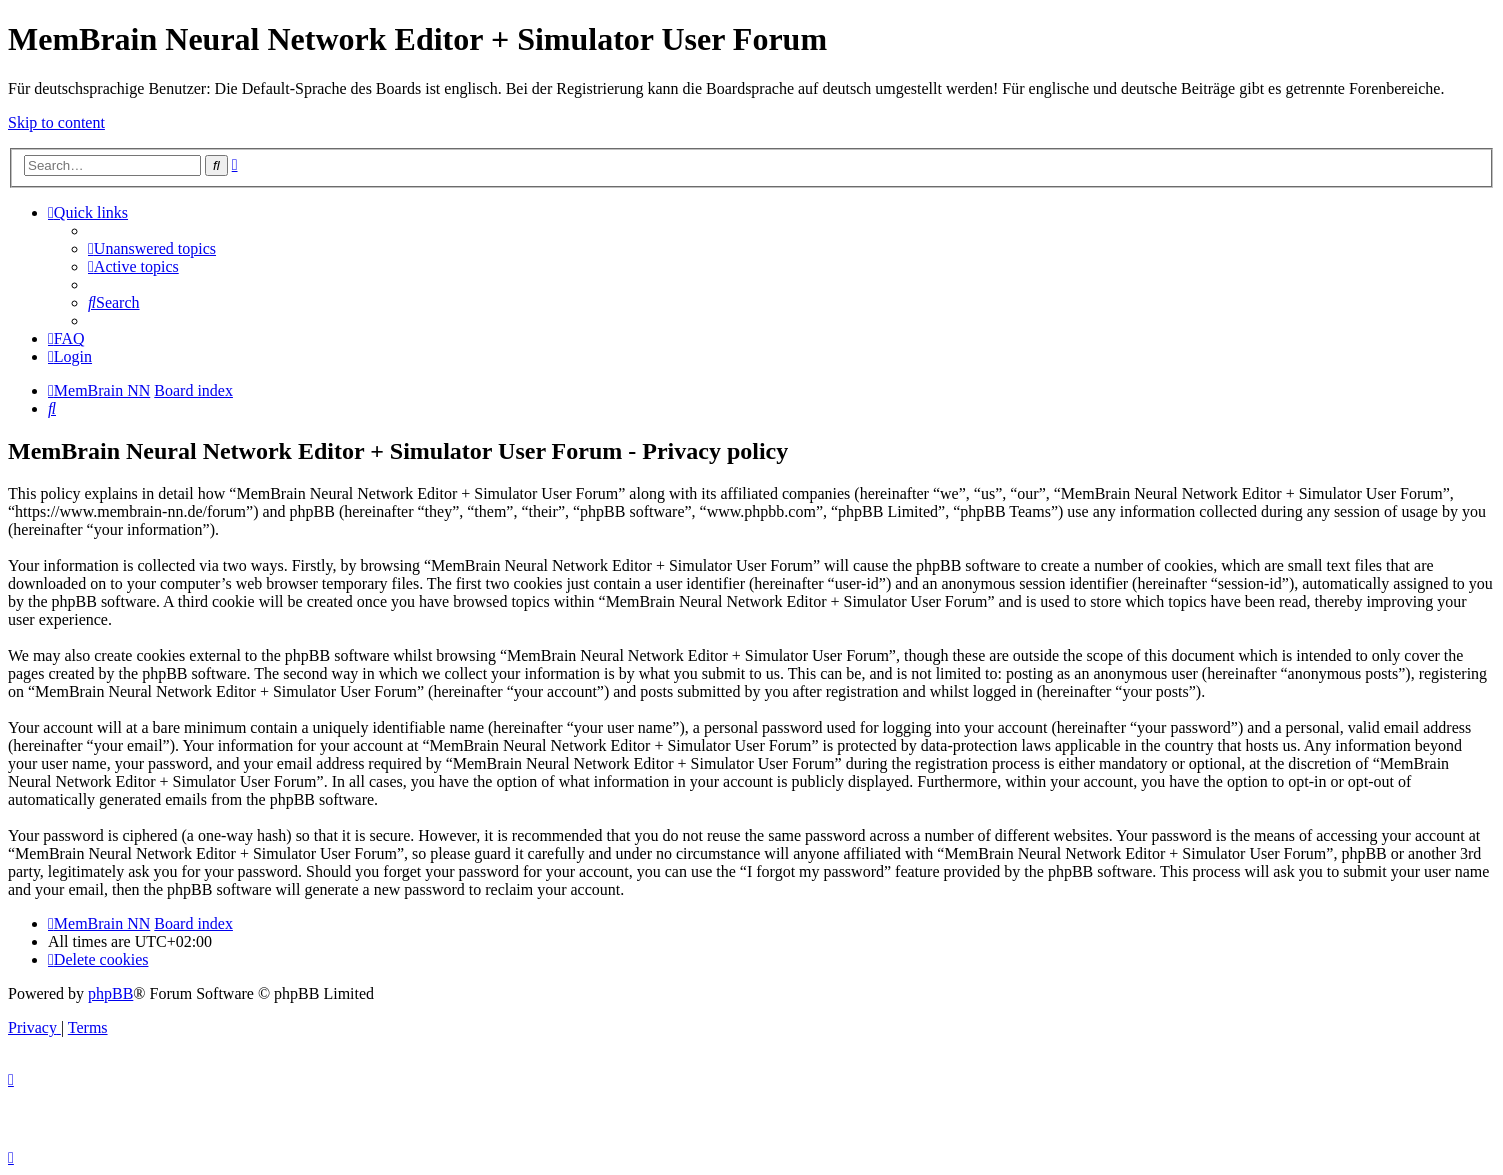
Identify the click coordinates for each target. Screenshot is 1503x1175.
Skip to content (56, 122)
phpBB (110, 993)
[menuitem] (152, 248)
